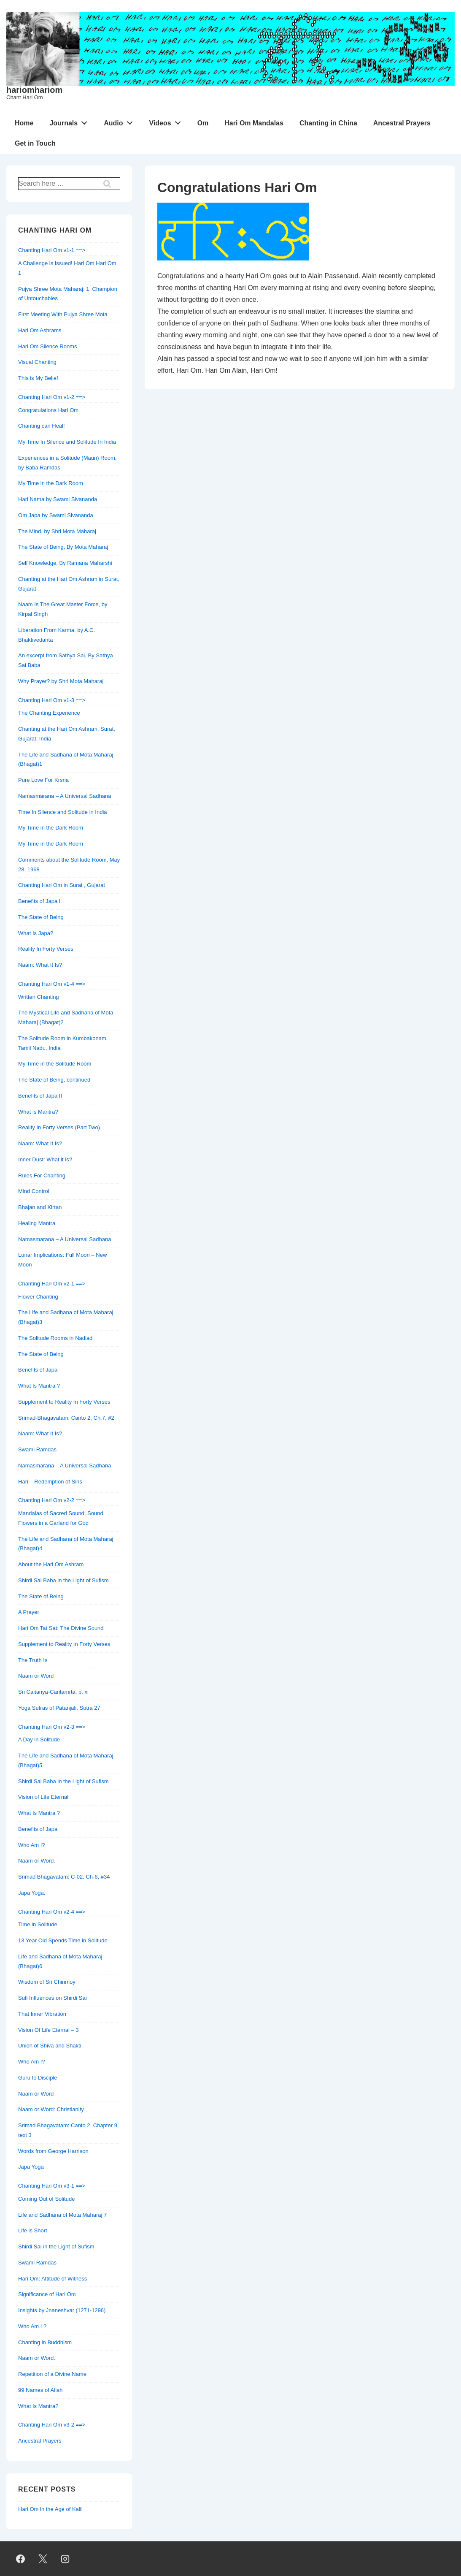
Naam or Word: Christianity (51, 2109)
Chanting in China (328, 123)
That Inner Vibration (42, 2014)
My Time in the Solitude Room (54, 1063)
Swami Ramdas (37, 1449)
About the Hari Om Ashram (51, 1564)
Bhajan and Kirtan (40, 1207)
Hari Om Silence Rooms (47, 346)
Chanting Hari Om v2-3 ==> (51, 1727)
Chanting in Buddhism (45, 2342)
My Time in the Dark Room (50, 483)
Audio (120, 121)
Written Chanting (38, 997)
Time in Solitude (37, 1924)
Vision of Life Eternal (43, 1797)
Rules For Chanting (41, 1175)
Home (24, 123)
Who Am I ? (32, 2326)
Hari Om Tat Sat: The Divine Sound (61, 1628)
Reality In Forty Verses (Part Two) (59, 1127)
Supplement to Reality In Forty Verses (64, 1402)
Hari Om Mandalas (253, 123)
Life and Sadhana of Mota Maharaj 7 (62, 2215)
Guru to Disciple (37, 2077)
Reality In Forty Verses (45, 949)
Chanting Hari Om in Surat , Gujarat (61, 885)
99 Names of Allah (40, 2390)
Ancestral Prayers (402, 123)
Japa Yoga (31, 2167)
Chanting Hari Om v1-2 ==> (51, 397)
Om (203, 123)
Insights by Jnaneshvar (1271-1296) (61, 2310)
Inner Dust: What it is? (45, 1159)
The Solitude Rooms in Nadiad (55, 1338)
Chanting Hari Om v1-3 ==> (51, 700)
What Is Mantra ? (39, 1386)
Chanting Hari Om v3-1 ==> (51, 2186)
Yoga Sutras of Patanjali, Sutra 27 (59, 1708)
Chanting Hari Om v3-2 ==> (51, 2424)
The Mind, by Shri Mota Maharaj (57, 531)
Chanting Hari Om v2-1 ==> (51, 1283)
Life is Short (32, 2230)
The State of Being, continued (54, 1079)
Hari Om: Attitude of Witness (52, 2278)
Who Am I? (31, 1845)
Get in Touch (35, 143)
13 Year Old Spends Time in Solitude (63, 1940)
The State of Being (41, 917)
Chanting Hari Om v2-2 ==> (51, 1500)
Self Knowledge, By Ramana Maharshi (65, 563)
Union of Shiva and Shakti (49, 2045)
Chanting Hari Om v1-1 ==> (51, 250)
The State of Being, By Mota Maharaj (63, 547)
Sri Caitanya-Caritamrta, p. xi (53, 1692)
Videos (167, 121)
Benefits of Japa (37, 1370)
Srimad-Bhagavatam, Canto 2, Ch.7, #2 (66, 1418)
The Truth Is (32, 1660)
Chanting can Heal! (41, 426)
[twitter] (43, 2559)
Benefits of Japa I (39, 901)
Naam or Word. (36, 1860)
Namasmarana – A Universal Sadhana (64, 796)
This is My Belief (38, 378)
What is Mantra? (38, 1112)
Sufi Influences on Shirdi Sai (52, 1998)
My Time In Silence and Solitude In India (67, 442)
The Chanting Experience (49, 713)
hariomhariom (34, 90)
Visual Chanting (37, 362)
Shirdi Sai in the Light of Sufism (56, 2246)
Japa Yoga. (31, 1893)
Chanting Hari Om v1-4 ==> (51, 984)
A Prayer (28, 1612)
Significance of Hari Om (47, 2294)
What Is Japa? (35, 933)
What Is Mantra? (38, 2406)
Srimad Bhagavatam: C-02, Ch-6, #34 (64, 1877)
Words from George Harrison (53, 2151)
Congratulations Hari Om (48, 410)
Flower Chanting (38, 1296)
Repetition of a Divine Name (52, 2374)
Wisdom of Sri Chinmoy (46, 1982)
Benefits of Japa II (40, 1096)
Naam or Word (36, 1676)
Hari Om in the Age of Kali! (50, 2509)
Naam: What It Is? (40, 965)
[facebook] (21, 2559)
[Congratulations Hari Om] (233, 258)
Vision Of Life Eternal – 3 (48, 2030)
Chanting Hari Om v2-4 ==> (51, 1912)
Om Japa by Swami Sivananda (55, 515)
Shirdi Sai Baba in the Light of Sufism (63, 1580)
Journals (70, 121)
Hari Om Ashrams (40, 330)
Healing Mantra (36, 1223)
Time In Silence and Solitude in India (62, 812)
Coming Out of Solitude (46, 2199)
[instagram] (65, 2559)
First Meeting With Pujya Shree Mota (63, 314)
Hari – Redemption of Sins (50, 1481)
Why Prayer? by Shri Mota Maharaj (60, 681)
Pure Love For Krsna (43, 780)
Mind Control (33, 1191)
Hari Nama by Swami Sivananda (57, 499)
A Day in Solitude (39, 1739)
